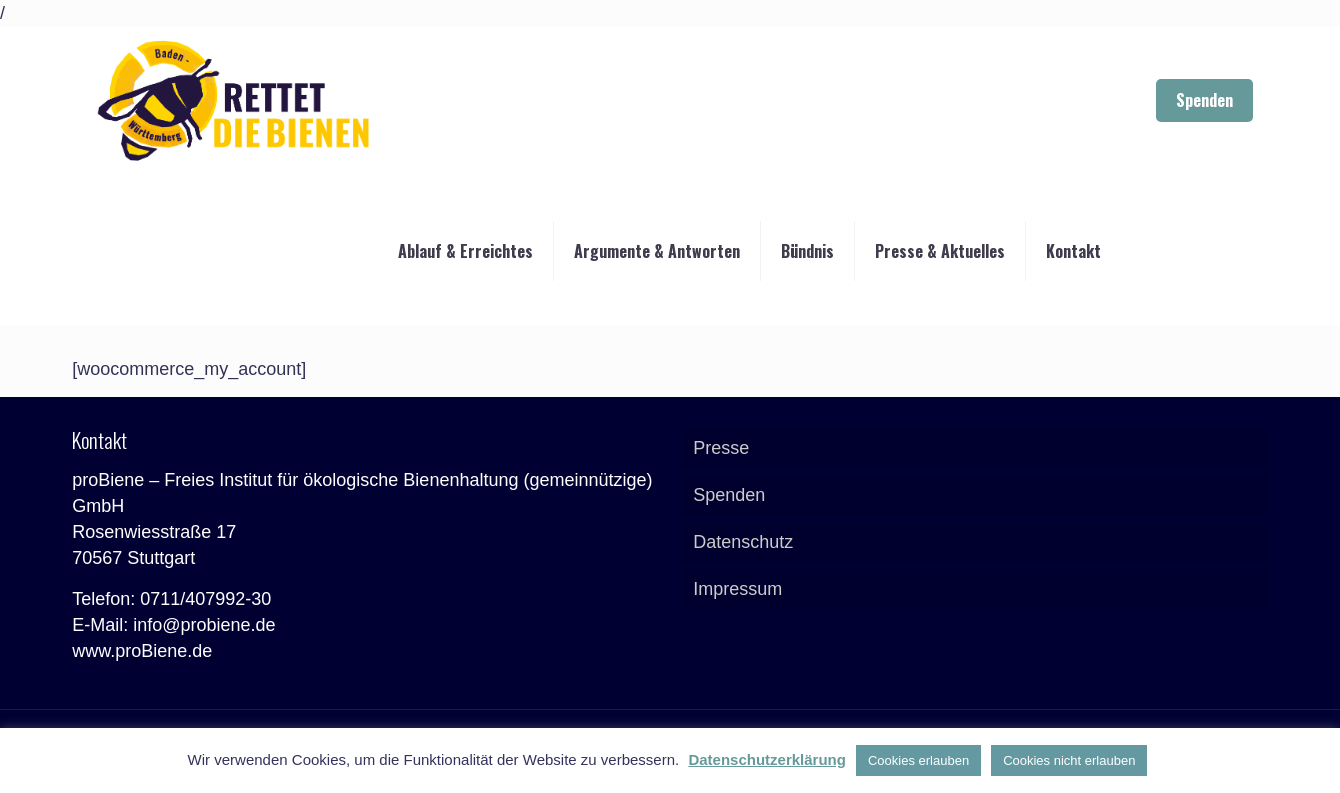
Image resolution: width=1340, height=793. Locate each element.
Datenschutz (743, 542)
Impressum (737, 589)
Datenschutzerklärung (767, 759)
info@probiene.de (204, 625)
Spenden (1204, 100)
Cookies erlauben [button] (918, 760)
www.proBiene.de (142, 651)
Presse (721, 448)
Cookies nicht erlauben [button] (1069, 760)
